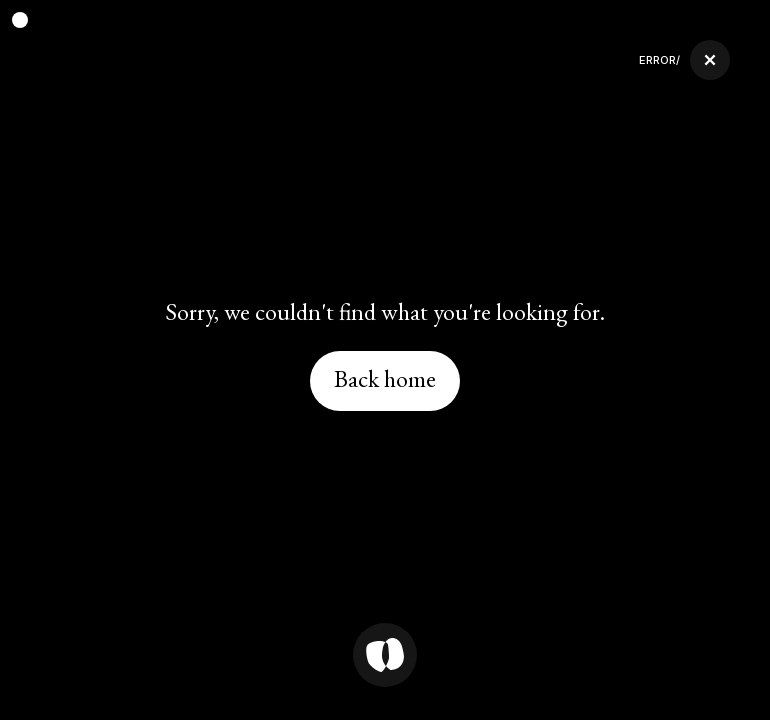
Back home (385, 378)
